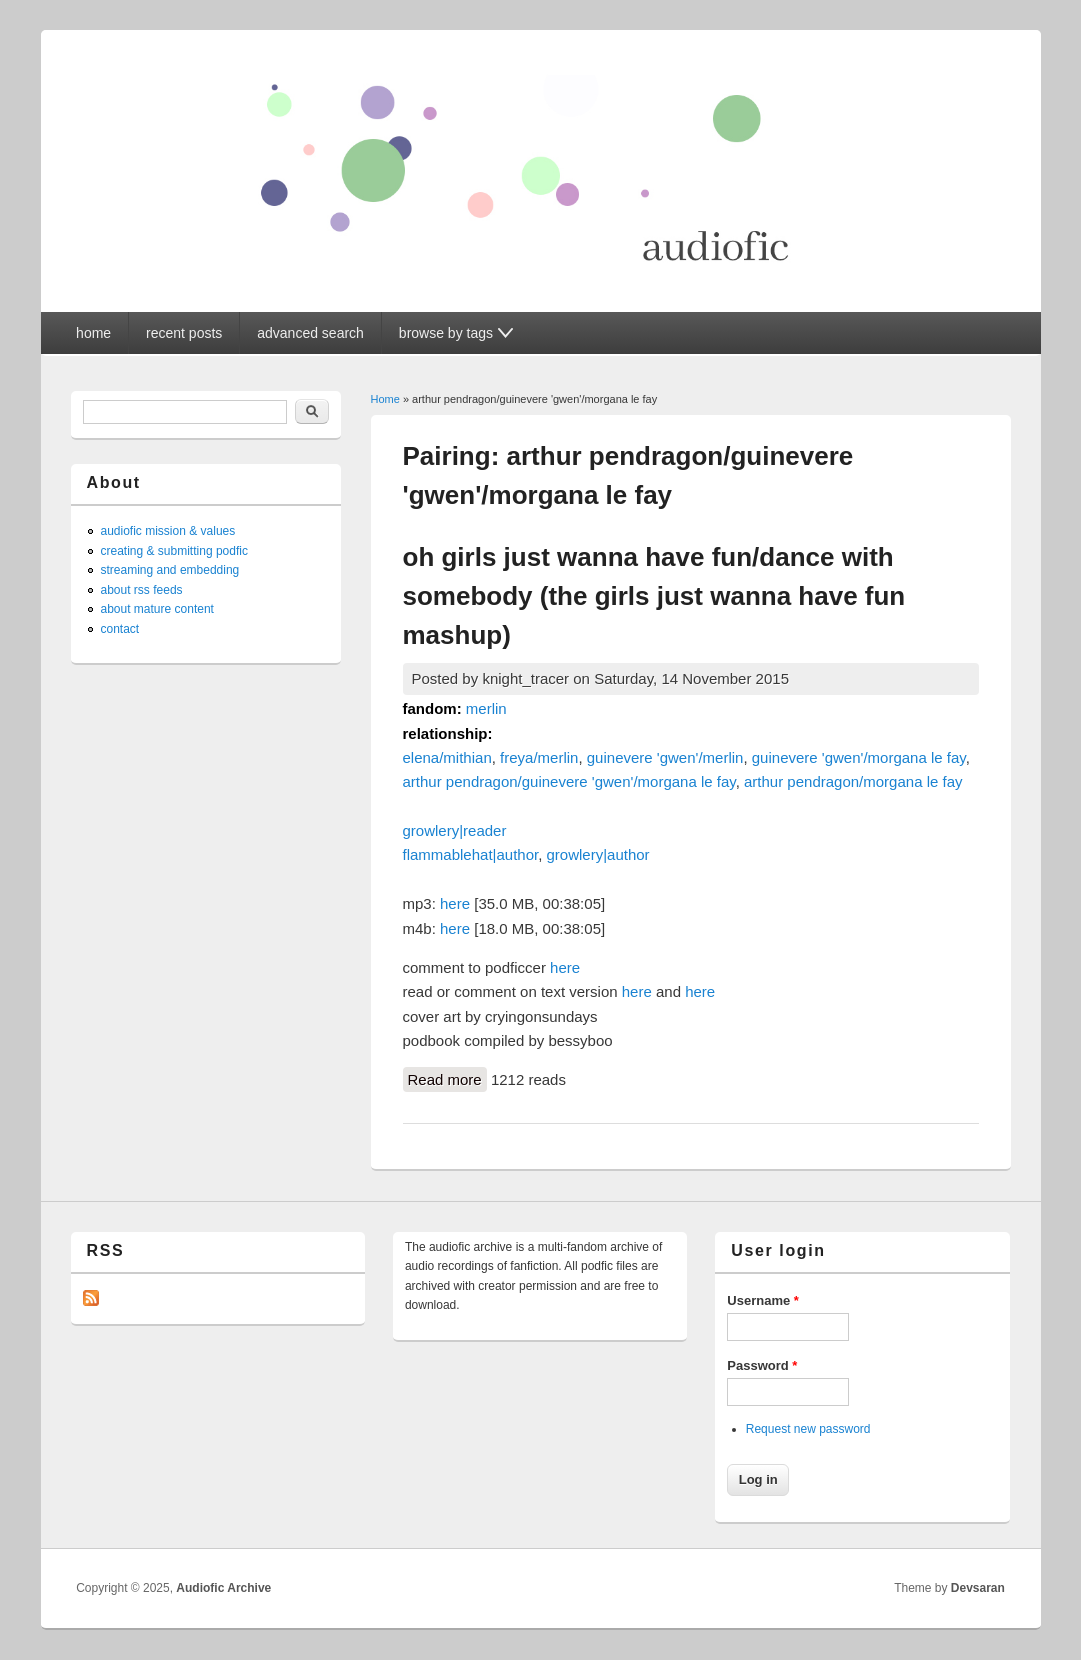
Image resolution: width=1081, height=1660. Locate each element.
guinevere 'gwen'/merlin (665, 757)
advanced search (310, 333)
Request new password (808, 1429)
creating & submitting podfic (174, 551)
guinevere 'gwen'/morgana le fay (859, 757)
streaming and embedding (170, 570)
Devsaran (978, 1588)
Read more (447, 1080)
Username (763, 1300)
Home (385, 399)
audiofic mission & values (168, 531)
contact (120, 629)
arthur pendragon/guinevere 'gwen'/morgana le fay (569, 781)
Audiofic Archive (223, 1588)
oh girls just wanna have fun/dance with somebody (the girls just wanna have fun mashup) (654, 596)
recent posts (184, 333)
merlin (486, 708)
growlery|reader (455, 830)
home (93, 333)
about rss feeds (142, 590)
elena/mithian (447, 757)
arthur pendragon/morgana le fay (853, 781)
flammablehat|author (471, 854)
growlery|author (598, 854)
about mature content (157, 609)
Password (762, 1365)
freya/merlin (539, 757)
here (455, 903)
